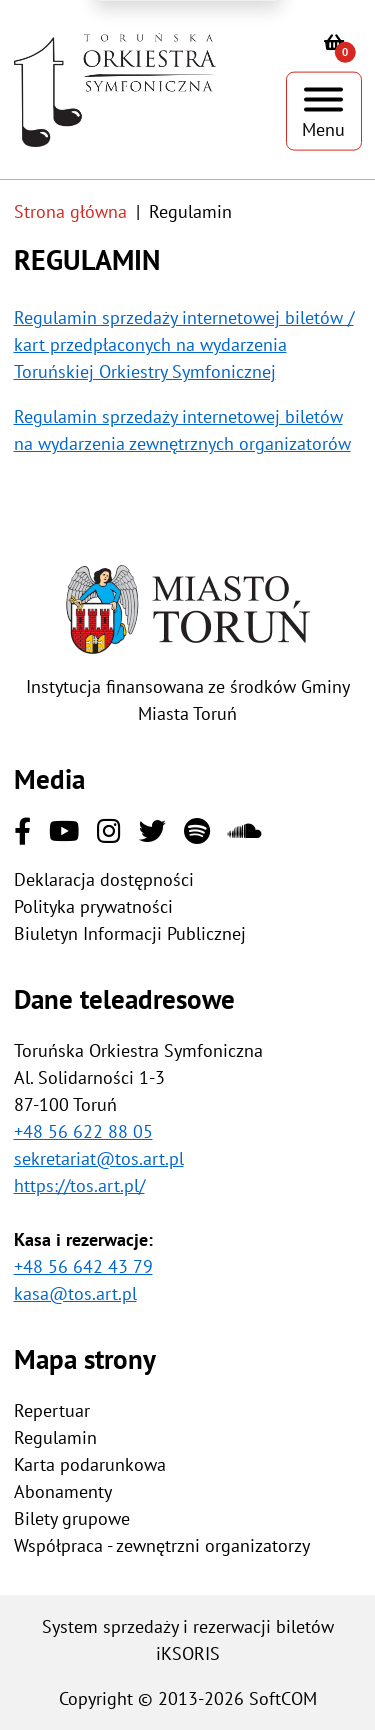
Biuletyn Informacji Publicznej (130, 933)
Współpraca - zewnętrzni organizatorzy (162, 1545)
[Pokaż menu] (324, 111)
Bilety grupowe (72, 1518)
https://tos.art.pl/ (79, 1185)
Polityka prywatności (93, 906)
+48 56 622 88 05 (83, 1131)
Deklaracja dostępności (104, 879)
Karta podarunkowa (90, 1464)
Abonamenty (63, 1491)
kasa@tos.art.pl (75, 1293)
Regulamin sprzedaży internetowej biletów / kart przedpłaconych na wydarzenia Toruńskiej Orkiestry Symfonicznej (184, 344)
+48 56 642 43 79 (83, 1266)
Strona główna (70, 211)
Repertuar (52, 1410)
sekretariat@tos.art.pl (99, 1158)
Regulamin (55, 1437)
